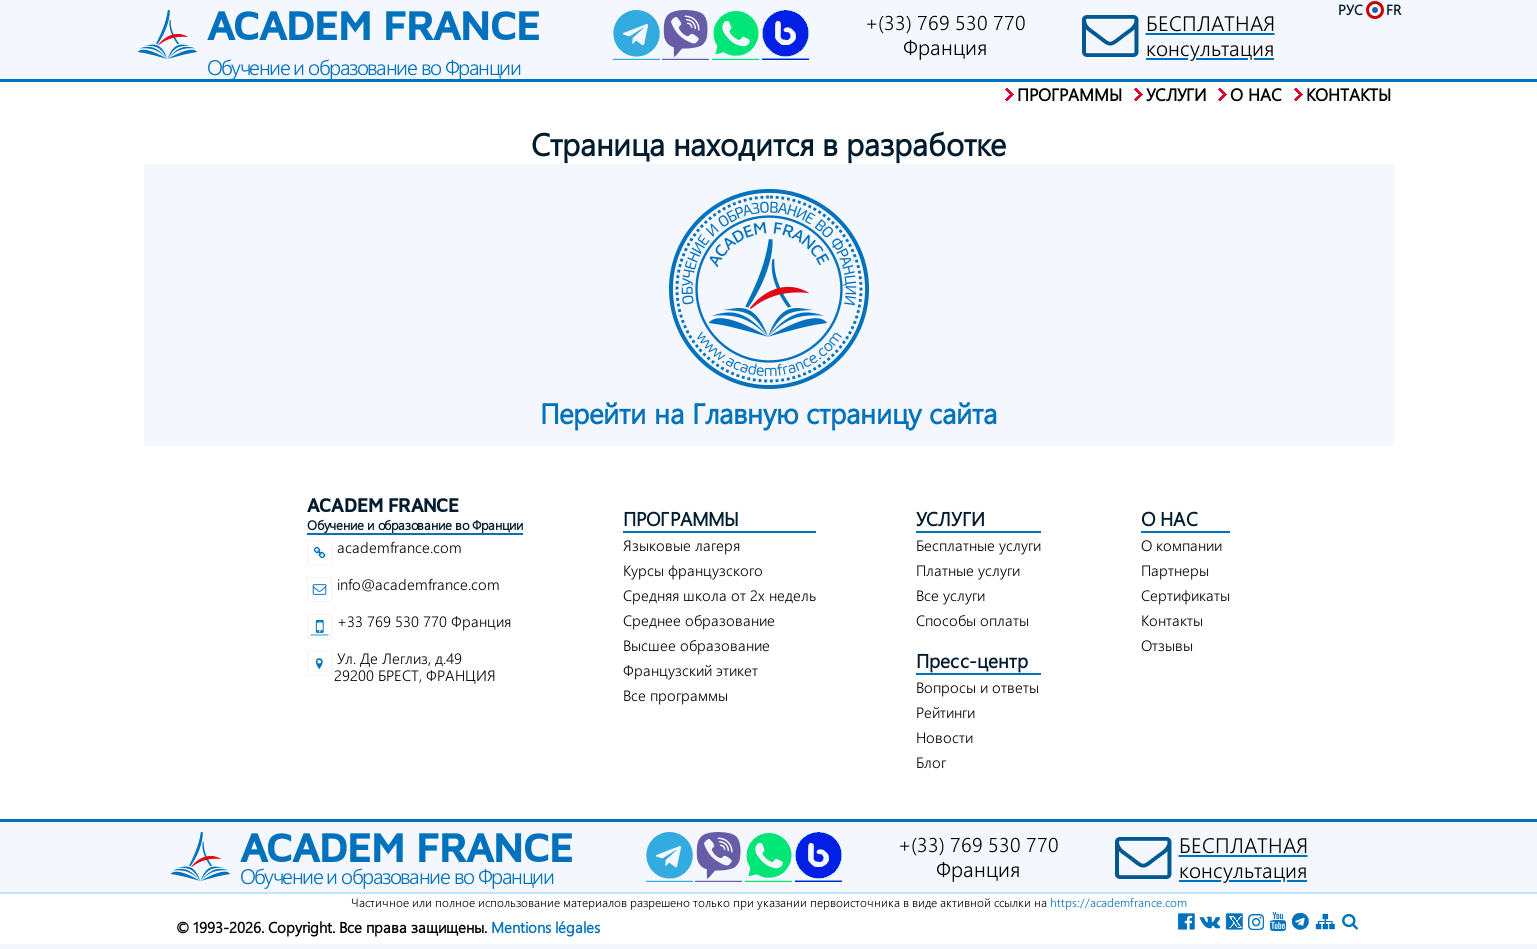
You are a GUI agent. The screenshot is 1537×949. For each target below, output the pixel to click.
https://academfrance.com (1118, 902)
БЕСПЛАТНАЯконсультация (1210, 35)
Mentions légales (545, 927)
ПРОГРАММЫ (681, 518)
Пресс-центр (972, 660)
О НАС (1169, 518)
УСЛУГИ (950, 518)
